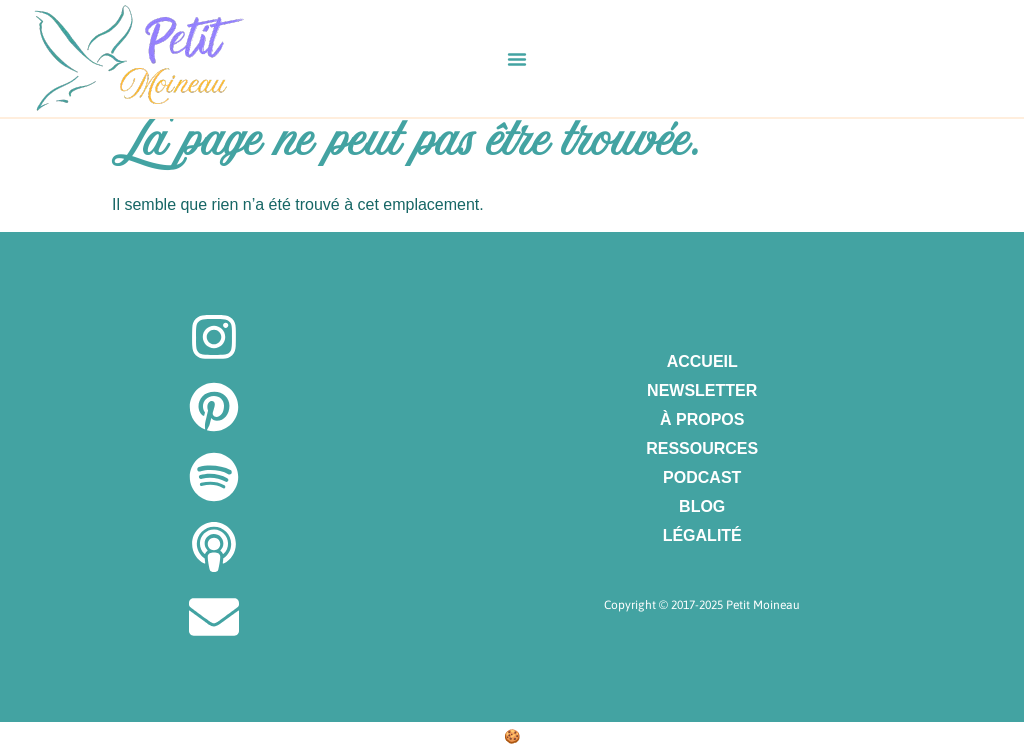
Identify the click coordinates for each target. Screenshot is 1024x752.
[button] (517, 59)
